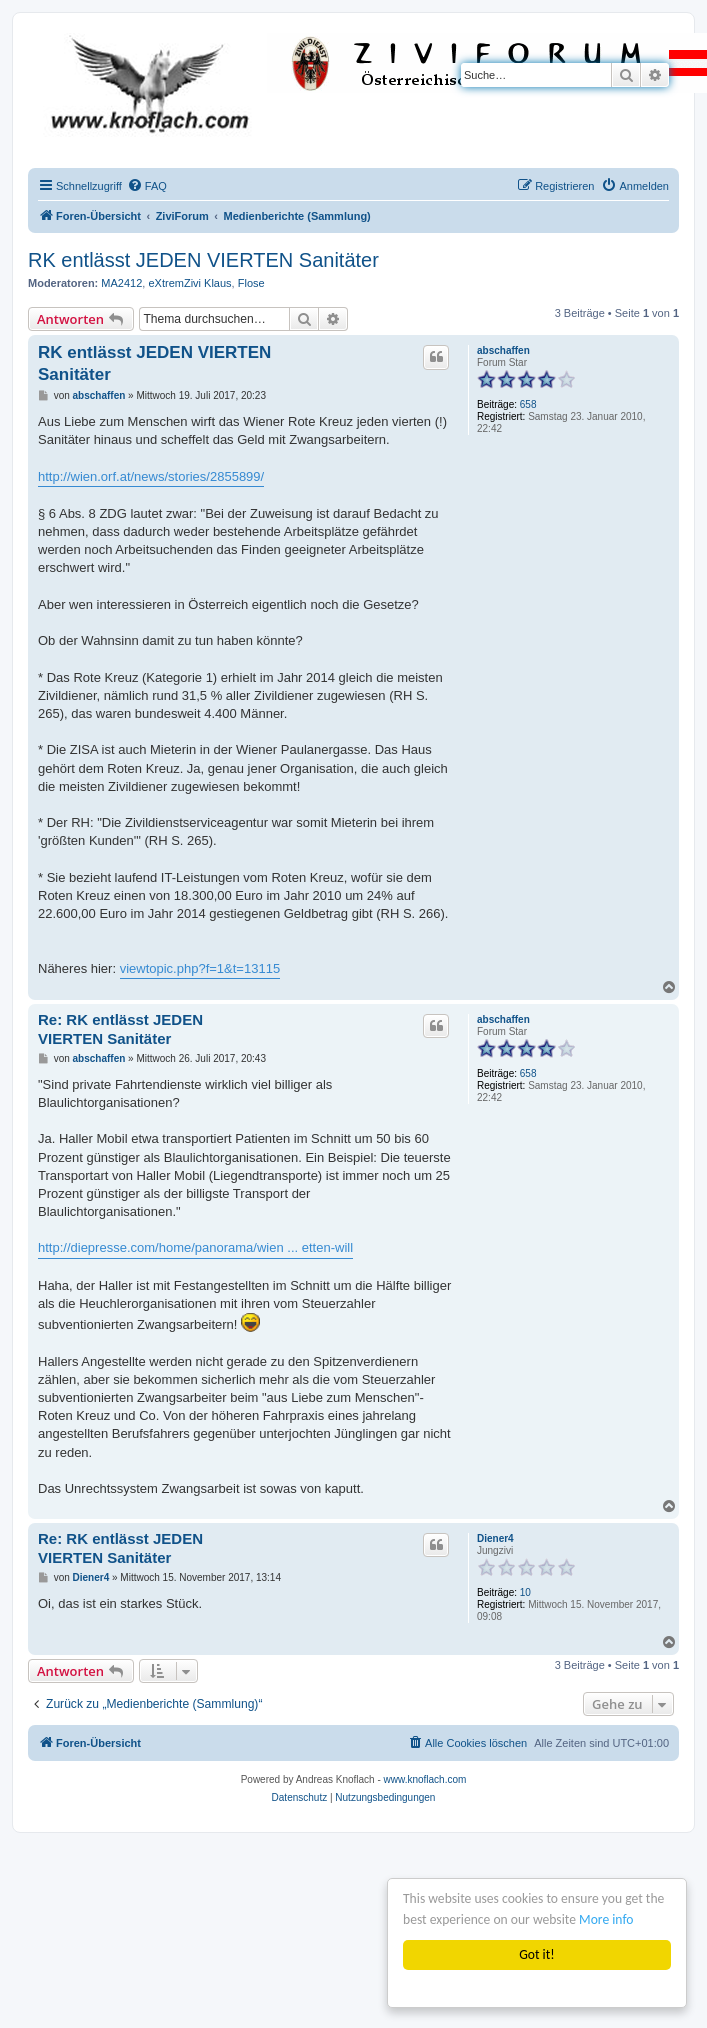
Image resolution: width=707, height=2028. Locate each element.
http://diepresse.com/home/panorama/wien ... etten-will (195, 1247)
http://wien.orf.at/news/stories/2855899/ (151, 476)
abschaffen (503, 350)
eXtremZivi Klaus (189, 283)
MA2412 (121, 283)
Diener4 (495, 1538)
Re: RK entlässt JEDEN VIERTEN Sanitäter (120, 1029)
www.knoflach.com (425, 1779)
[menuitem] (147, 186)
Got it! (536, 1954)
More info (606, 1919)
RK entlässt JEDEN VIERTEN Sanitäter (203, 260)
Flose (251, 283)
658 (528, 404)
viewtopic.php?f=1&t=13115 (200, 968)
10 (525, 1592)
